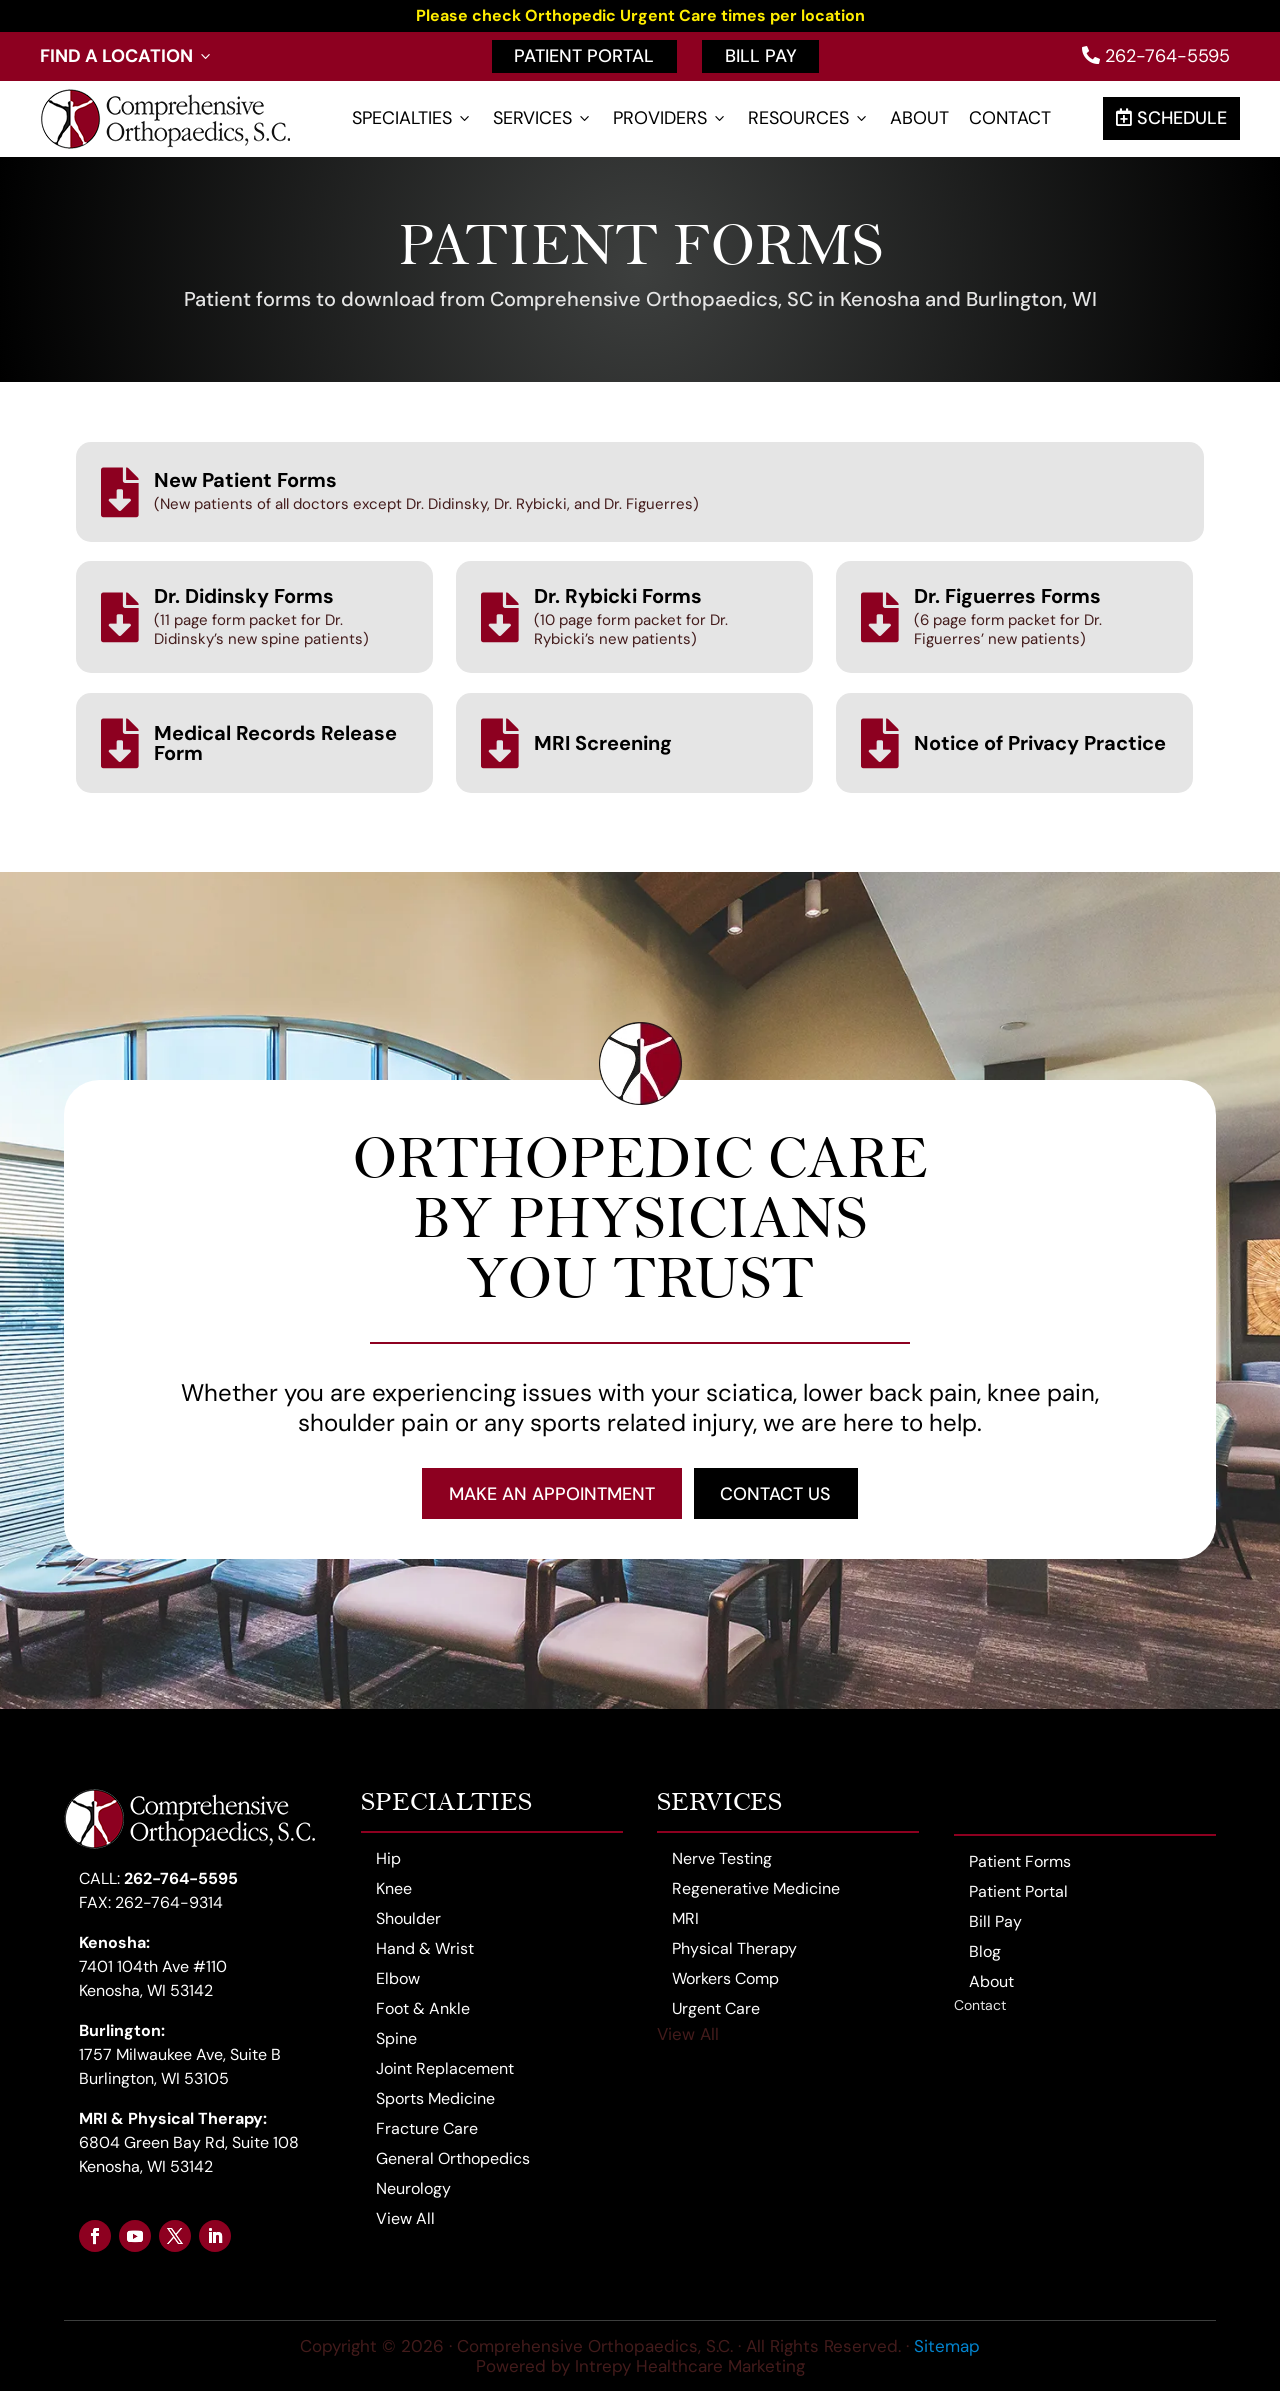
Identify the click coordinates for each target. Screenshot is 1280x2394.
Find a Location (127, 56)
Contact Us (777, 1495)
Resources (809, 118)
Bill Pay (761, 56)
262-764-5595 (1156, 56)
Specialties (412, 118)
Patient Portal (584, 56)
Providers (670, 118)
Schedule (1171, 118)
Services (543, 118)
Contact (1010, 118)
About (919, 118)
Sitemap (947, 2348)
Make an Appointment (551, 1495)
